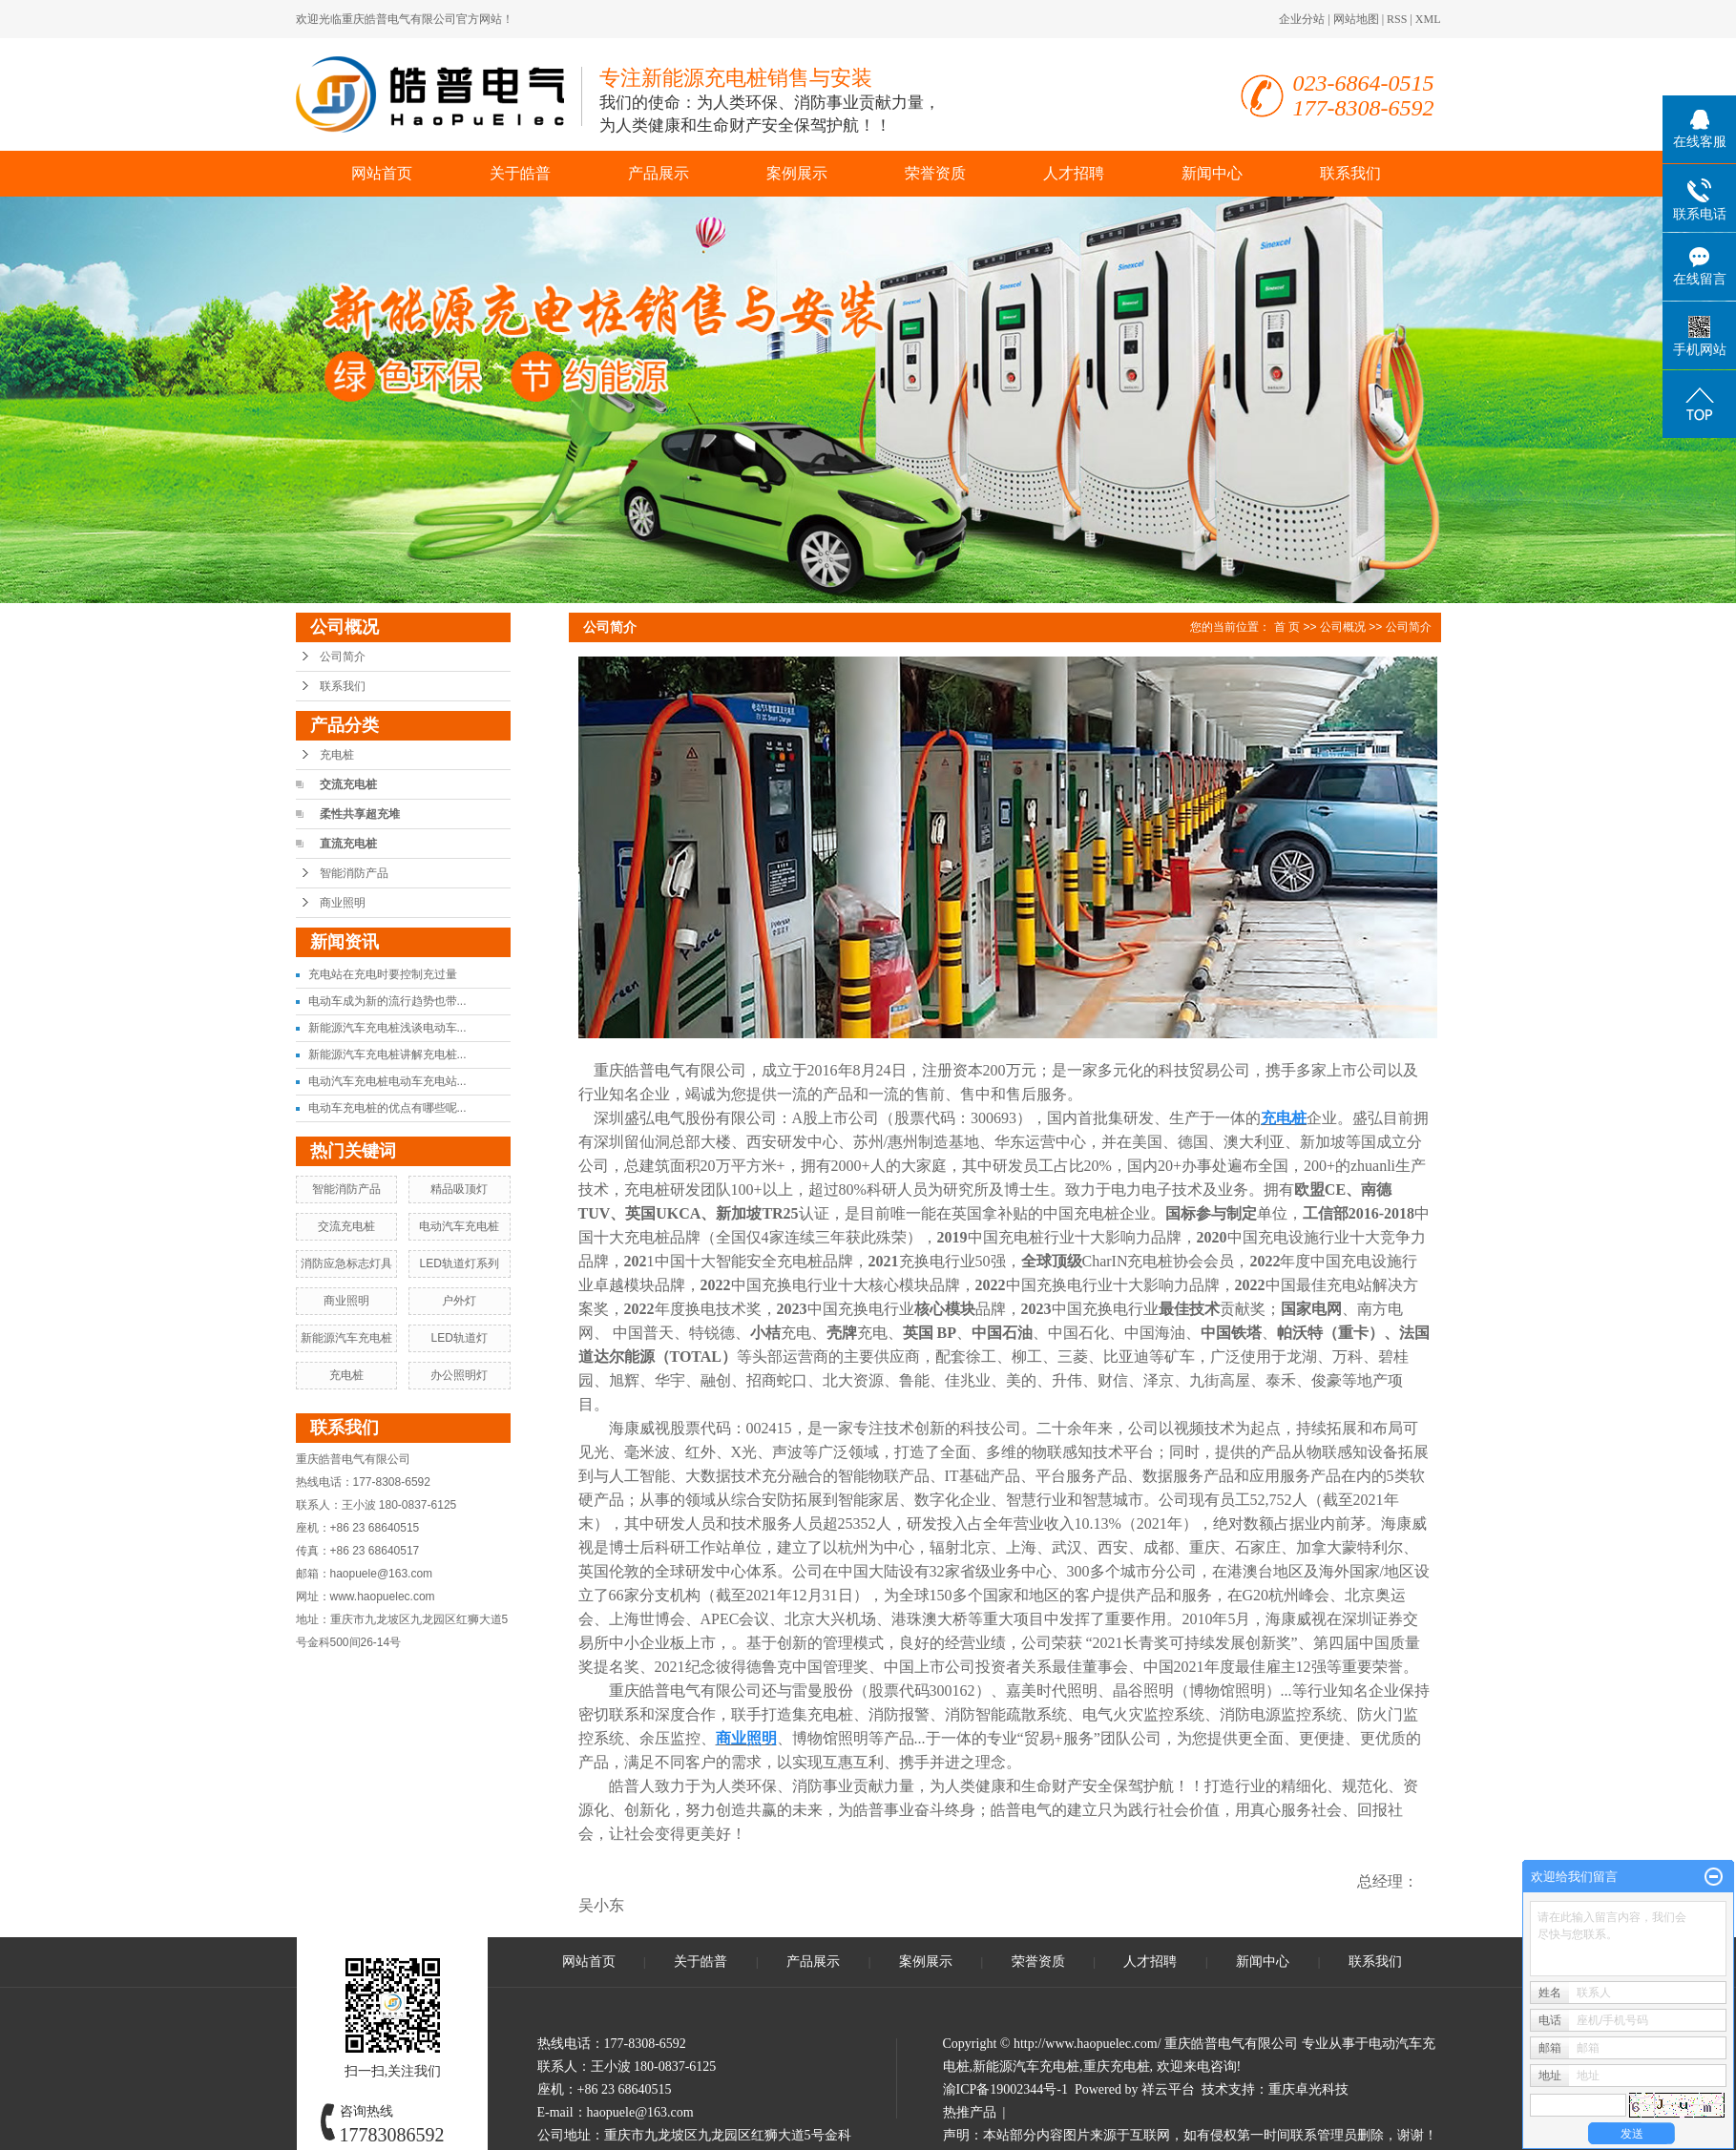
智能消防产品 (354, 873)
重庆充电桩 (1116, 2066)
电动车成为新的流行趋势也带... (387, 1001)
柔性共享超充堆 (360, 814)
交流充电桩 (348, 784)
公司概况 (1343, 627)
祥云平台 (1168, 2089)
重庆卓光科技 (1308, 2089)
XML (1428, 19)
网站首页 (381, 173)
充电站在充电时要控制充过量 (382, 974)
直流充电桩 (348, 843)
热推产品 (969, 2112)
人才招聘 (1073, 173)
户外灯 (459, 1300)
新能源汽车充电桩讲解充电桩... (387, 1054)
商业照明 (343, 902)
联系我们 (1350, 173)
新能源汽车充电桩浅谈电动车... (387, 1027)
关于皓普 (520, 173)
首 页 (1287, 627)
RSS (1397, 19)
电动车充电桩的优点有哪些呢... (387, 1108)
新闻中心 (1212, 173)
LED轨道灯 (458, 1338)
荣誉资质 (935, 173)
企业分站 (1302, 19)
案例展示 (796, 173)
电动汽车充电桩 (459, 1226)
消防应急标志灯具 (346, 1263)
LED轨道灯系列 (458, 1263)
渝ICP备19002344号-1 (1005, 2089)
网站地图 (1356, 19)
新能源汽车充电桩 (346, 1338)
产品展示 (658, 173)
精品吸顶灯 (459, 1189)
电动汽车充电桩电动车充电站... (387, 1081)
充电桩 (337, 755)
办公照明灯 (459, 1375)
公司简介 (343, 656)
